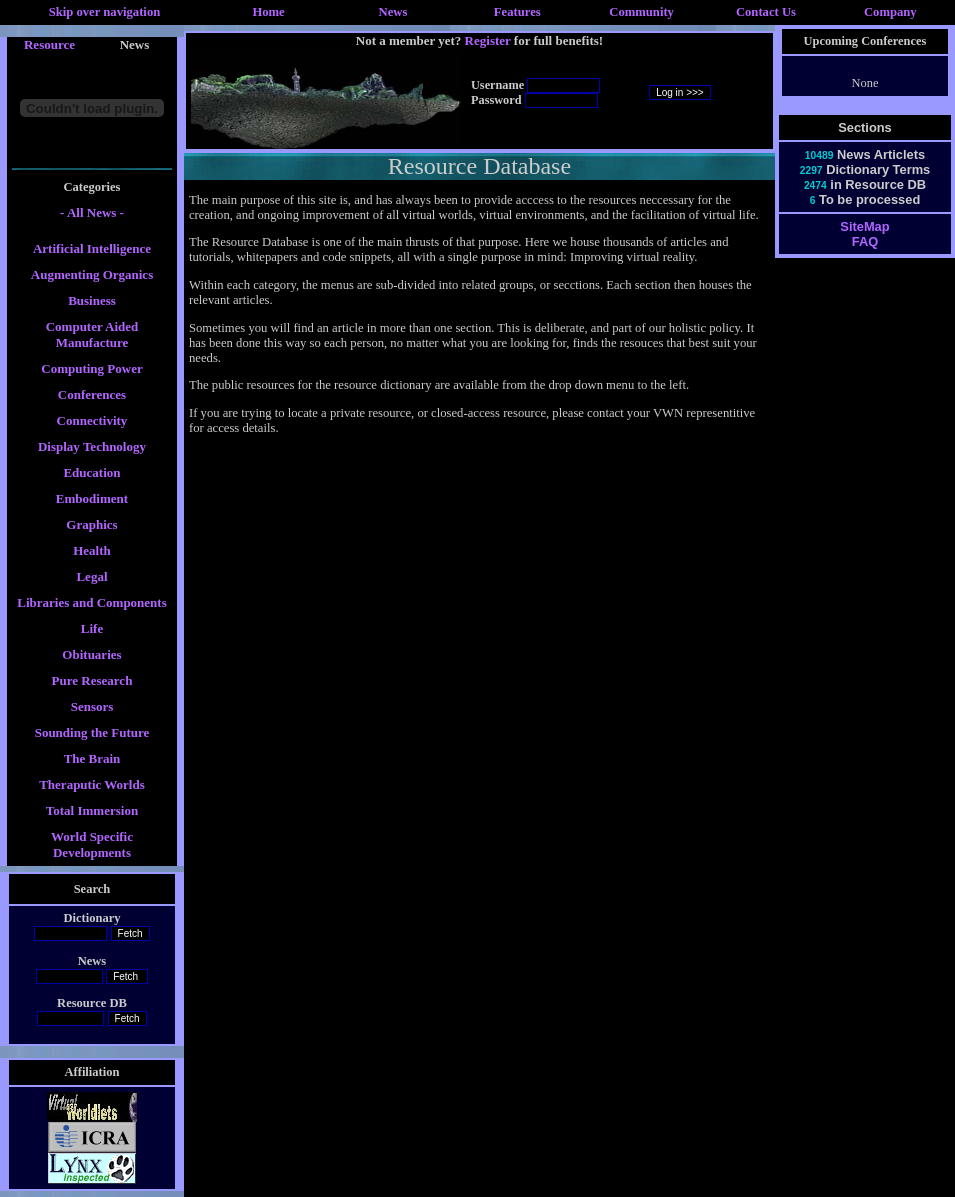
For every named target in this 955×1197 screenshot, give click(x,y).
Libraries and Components (92, 602)
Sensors (92, 706)
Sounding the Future (92, 732)
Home (268, 12)
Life (92, 628)
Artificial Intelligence (92, 248)
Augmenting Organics (92, 274)
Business (92, 300)
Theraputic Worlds (92, 784)
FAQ (865, 241)
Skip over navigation (105, 12)
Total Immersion (92, 810)
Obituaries (91, 654)
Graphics (91, 524)
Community (641, 12)
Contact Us (766, 12)
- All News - (92, 212)
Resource (49, 44)
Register (488, 40)
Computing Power (91, 368)
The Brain (92, 758)
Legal (91, 576)
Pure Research (92, 680)
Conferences (92, 394)
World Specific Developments (92, 844)
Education (91, 472)
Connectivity (92, 420)
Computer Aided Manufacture (92, 334)
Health (92, 550)
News (393, 12)
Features (517, 12)
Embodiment (92, 498)
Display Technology (92, 446)
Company (890, 12)
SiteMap (864, 226)
